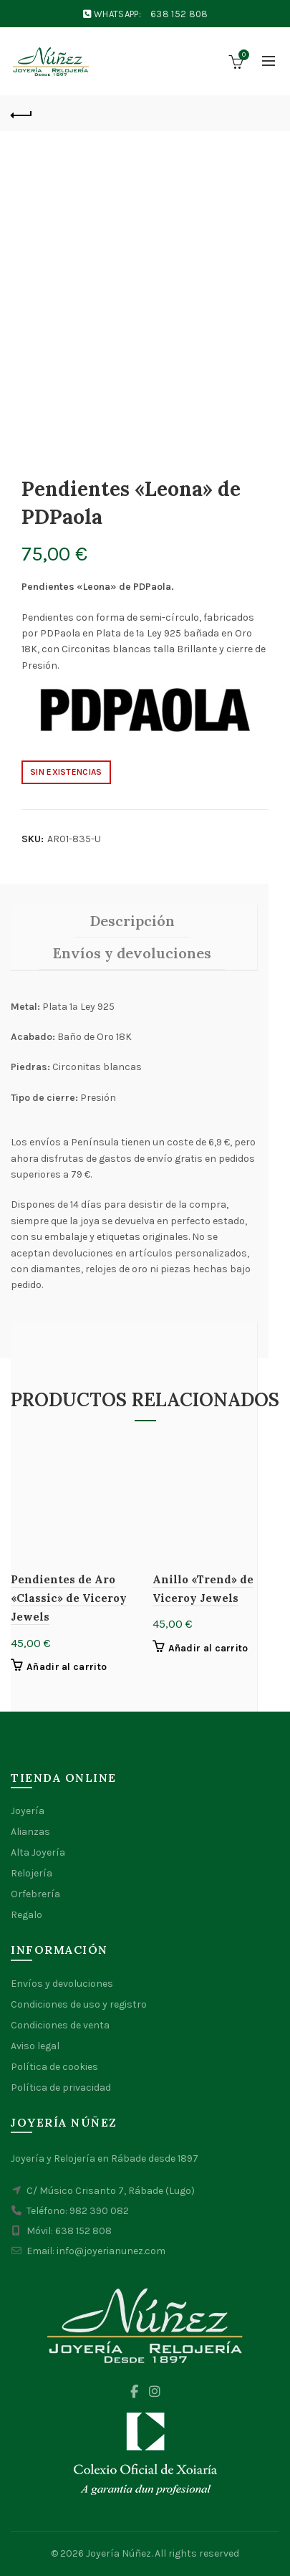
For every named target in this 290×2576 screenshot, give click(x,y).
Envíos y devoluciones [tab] (132, 953)
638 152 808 (179, 14)
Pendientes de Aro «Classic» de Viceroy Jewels (69, 1598)
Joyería (27, 1811)
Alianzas (30, 1832)
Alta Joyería (38, 1852)
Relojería (31, 1873)
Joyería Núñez (118, 2553)
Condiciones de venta (60, 2025)
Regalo (26, 1915)
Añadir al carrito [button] (66, 1667)
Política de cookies (54, 2067)
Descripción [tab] (132, 921)
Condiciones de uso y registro (79, 2004)
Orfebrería (35, 1894)
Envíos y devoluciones (62, 1984)
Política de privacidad (61, 2087)
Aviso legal (35, 2046)
